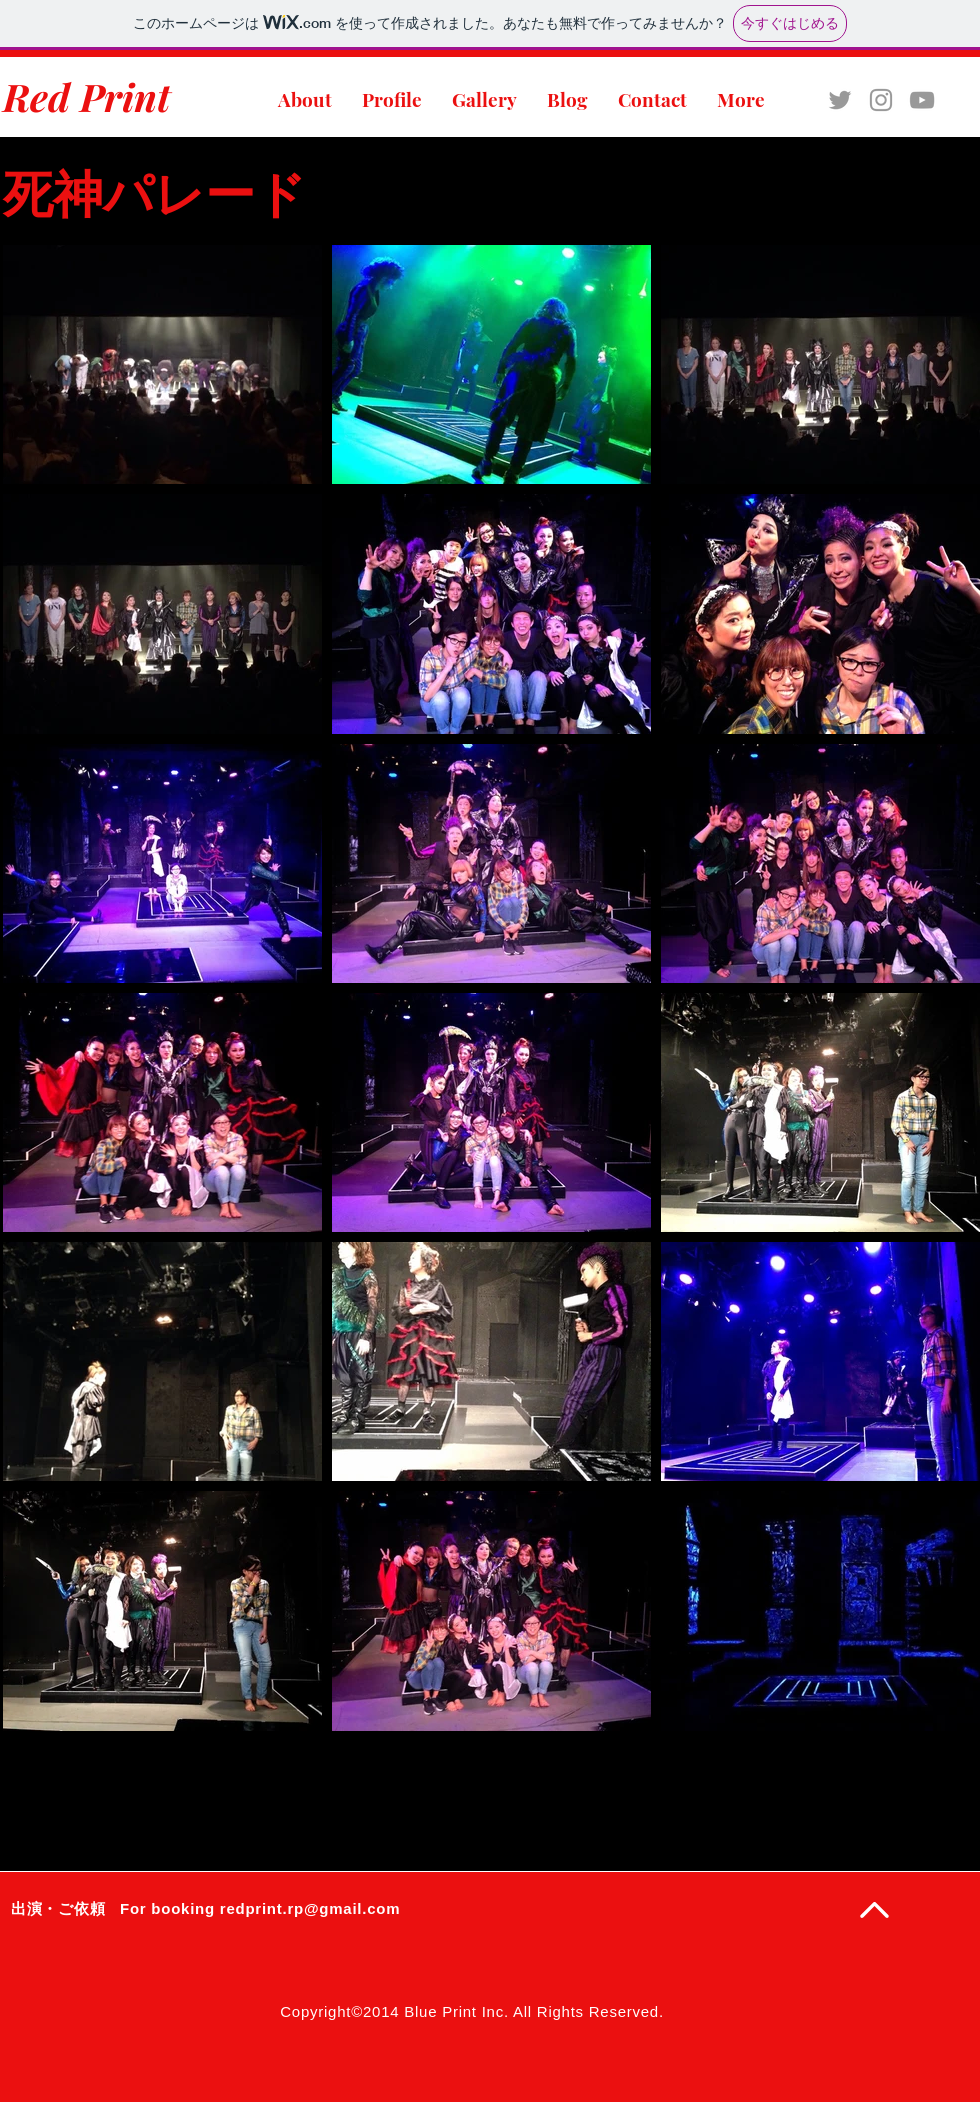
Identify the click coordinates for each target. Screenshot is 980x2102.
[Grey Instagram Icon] (881, 100)
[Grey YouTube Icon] (922, 100)
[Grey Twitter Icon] (840, 100)
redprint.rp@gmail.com (310, 1908)
